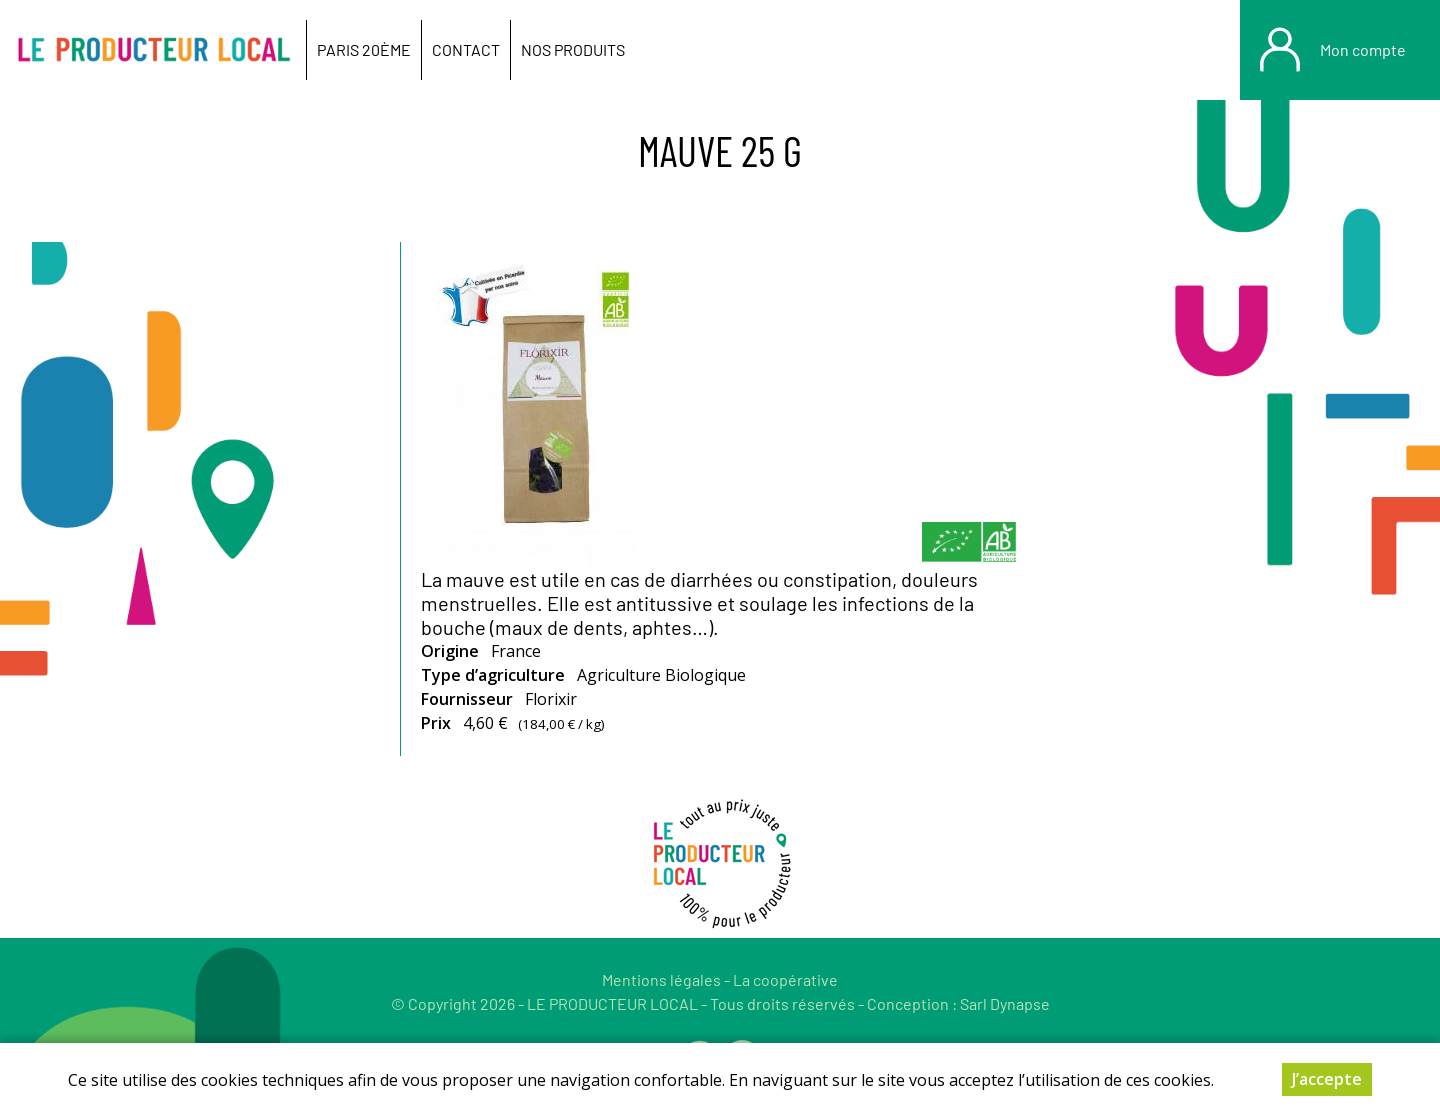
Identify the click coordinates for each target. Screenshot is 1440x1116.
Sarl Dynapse (1005, 1003)
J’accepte (1327, 1079)
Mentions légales (661, 979)
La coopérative (785, 979)
